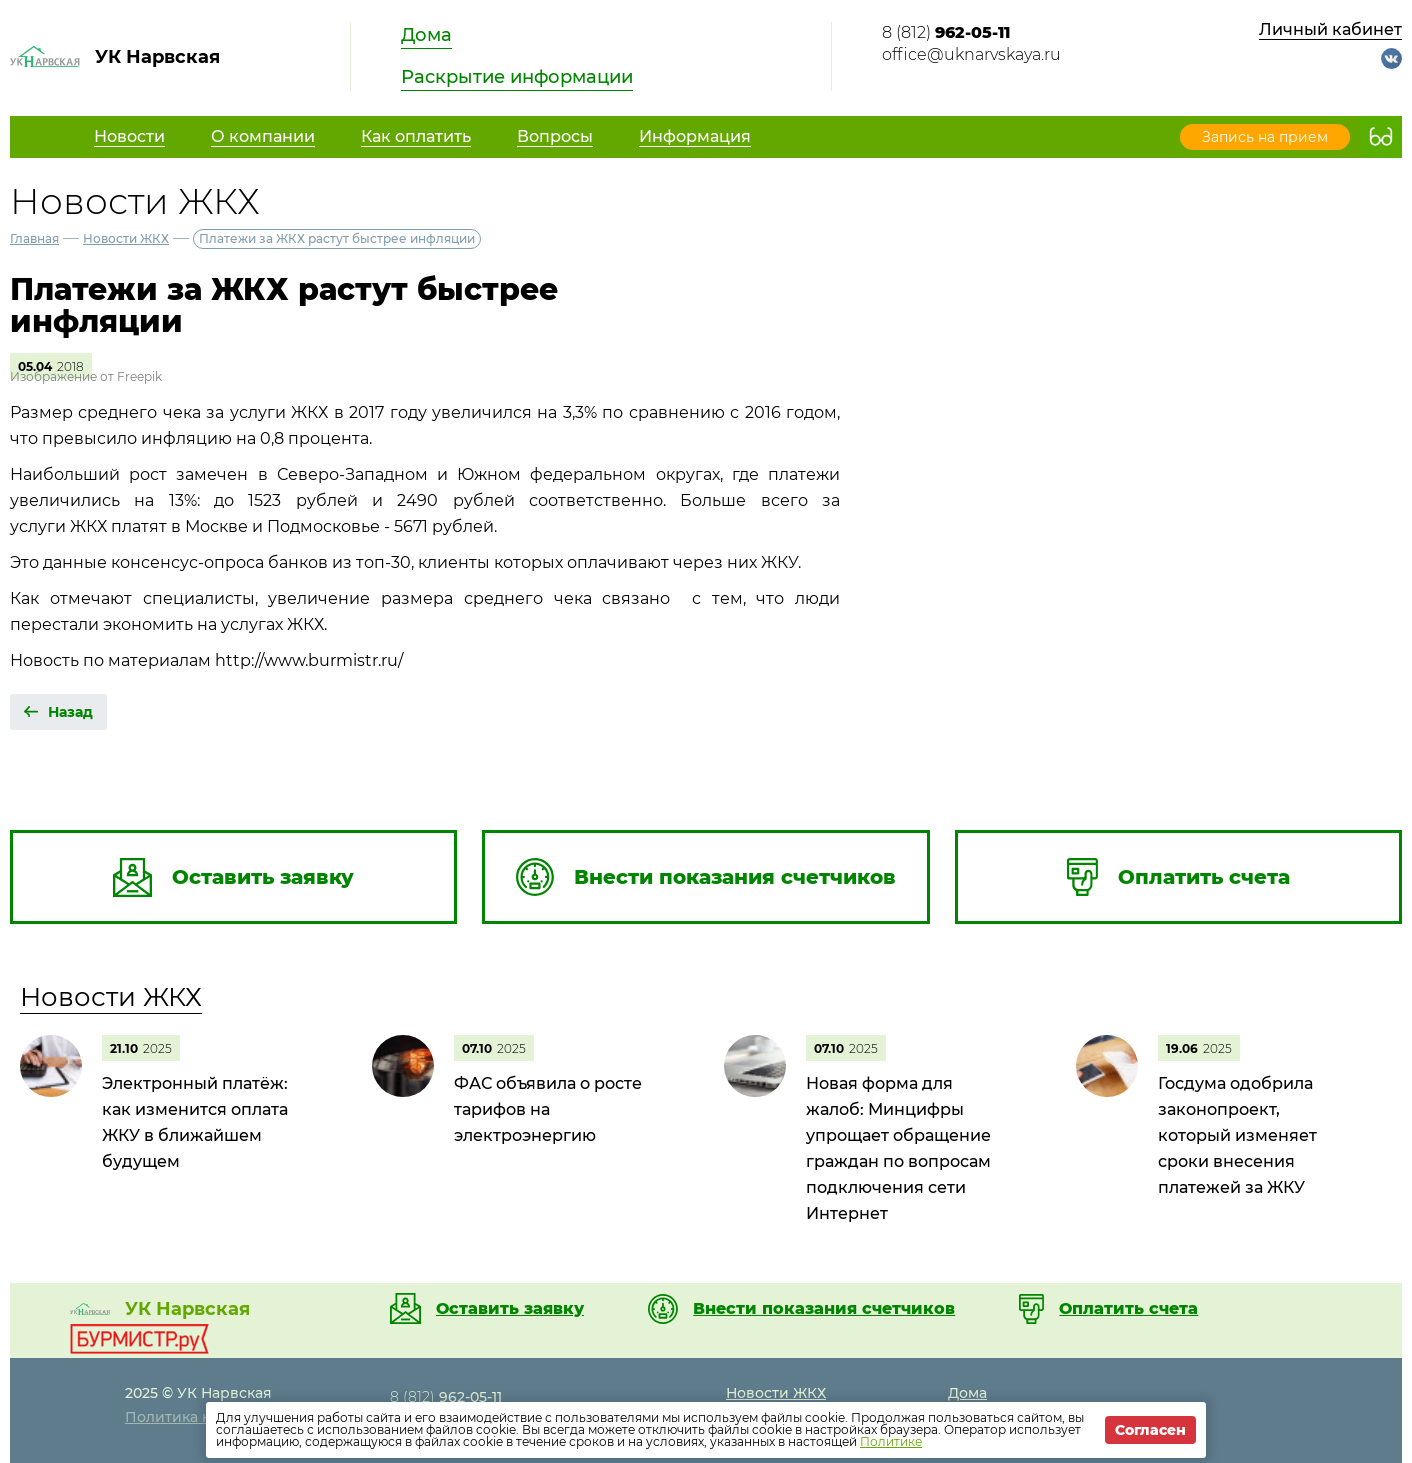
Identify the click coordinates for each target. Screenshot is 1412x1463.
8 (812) (946, 32)
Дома (426, 35)
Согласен (1150, 1430)
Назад (70, 712)
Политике (891, 1441)
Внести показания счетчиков (824, 1309)
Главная (34, 238)
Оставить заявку (510, 1309)
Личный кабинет (1330, 29)
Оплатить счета (1128, 1309)
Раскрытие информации (517, 77)
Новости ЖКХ (126, 238)
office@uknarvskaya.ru (971, 54)
